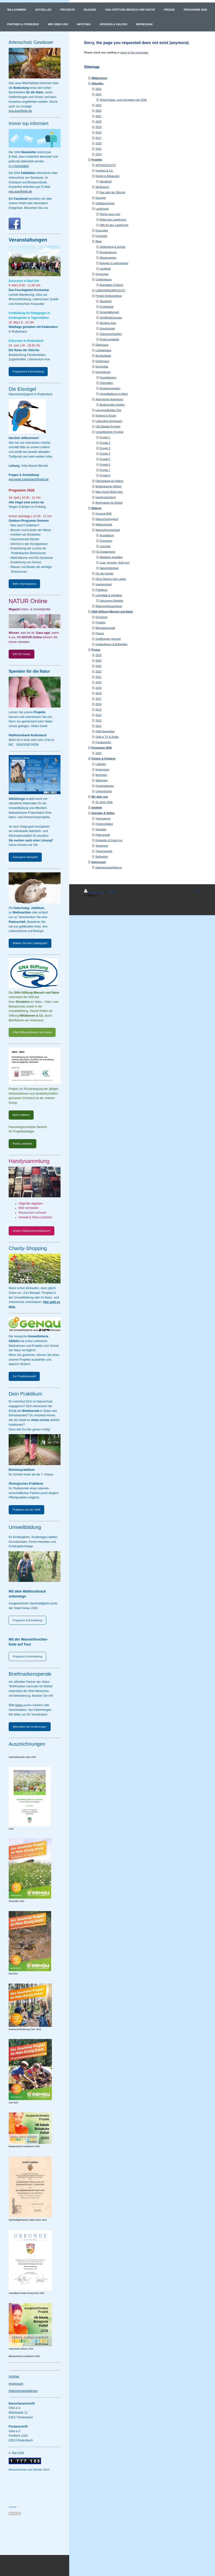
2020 (98, 121)
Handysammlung (105, 497)
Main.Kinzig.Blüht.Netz (109, 491)
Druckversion (94, 891)
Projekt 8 (105, 475)
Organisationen (104, 785)
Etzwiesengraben (110, 388)
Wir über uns (99, 796)
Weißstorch (102, 186)
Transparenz (102, 818)
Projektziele (107, 306)
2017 (98, 137)
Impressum (98, 861)
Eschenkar (101, 366)
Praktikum (101, 589)
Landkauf (105, 268)
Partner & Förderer (103, 758)
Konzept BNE (103, 513)
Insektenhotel (103, 584)
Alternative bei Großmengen (30, 1726)
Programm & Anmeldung (27, 1620)
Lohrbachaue (103, 350)
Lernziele (105, 546)
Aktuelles (97, 83)
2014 (98, 154)
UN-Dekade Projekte (107, 426)
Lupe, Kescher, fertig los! (114, 562)
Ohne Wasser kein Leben (110, 578)
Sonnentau (101, 273)
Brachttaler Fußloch (111, 284)
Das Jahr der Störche (112, 192)
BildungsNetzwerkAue (108, 606)
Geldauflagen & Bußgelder (111, 644)
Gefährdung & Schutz (113, 246)
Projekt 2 (105, 442)
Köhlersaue (102, 361)
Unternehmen (103, 791)
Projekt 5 (105, 459)
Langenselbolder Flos (108, 410)
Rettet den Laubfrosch (113, 219)
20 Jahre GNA (104, 802)
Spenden (100, 829)
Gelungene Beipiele (111, 600)
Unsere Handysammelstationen (31, 1230)
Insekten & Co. (104, 170)
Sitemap (111, 891)
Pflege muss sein (110, 214)
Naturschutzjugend (106, 518)
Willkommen (99, 77)
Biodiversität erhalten (112, 404)
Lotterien (100, 763)
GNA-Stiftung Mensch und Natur (32, 1032)
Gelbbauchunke (104, 203)
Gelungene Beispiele (25, 857)
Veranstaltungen (109, 312)
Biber (98, 241)
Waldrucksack (103, 524)
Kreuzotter (101, 230)
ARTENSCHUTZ (105, 165)
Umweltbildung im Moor (114, 393)
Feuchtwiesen (108, 377)
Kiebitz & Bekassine (107, 175)
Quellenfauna (103, 279)
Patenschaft (102, 834)
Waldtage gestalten (111, 557)
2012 (98, 725)
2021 (98, 116)
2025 (98, 88)
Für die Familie (104, 573)
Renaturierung (108, 252)
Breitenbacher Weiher (108, 486)
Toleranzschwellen (111, 333)
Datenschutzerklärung (108, 867)
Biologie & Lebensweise (114, 263)
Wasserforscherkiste (107, 529)
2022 (98, 110)
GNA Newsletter (105, 731)
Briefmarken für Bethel (108, 502)
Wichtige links (108, 322)
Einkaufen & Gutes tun (109, 840)
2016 (98, 143)
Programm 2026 (101, 747)
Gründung (101, 616)
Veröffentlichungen (111, 317)
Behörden (101, 774)
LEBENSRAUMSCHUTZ (110, 290)
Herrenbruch (102, 371)
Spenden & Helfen (103, 812)
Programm (106, 540)
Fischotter (101, 235)
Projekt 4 (105, 453)
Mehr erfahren (21, 1114)
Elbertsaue (101, 344)
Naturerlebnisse (109, 567)
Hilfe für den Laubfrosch (114, 224)
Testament (101, 845)
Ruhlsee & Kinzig (105, 415)
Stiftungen (101, 780)
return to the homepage (134, 52)
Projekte (96, 159)
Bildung (96, 508)
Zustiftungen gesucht (108, 638)
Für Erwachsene (105, 551)
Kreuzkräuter (107, 328)
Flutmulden (106, 382)
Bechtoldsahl (103, 355)
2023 (98, 105)
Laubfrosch (102, 208)
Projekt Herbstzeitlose (108, 295)
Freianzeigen (103, 742)
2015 (98, 148)
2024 (98, 94)
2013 (98, 720)
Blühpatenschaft (105, 627)
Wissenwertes (108, 257)
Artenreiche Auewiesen (109, 399)
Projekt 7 (105, 469)
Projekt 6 (105, 464)
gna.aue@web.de (20, 191)
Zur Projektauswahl (24, 1376)
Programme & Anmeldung (28, 371)
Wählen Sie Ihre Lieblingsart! (30, 943)
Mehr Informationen (24, 583)
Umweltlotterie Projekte (109, 431)
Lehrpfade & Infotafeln (108, 595)
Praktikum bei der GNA (26, 1509)
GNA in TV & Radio (107, 736)
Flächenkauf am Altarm (109, 480)
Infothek (96, 807)
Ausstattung (107, 535)
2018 (98, 132)
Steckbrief (106, 181)
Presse (99, 633)
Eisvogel (100, 197)
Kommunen (102, 769)
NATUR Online (21, 654)
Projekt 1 (105, 437)
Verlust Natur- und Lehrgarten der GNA (123, 99)
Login (197, 890)
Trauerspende (103, 851)
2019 (98, 126)
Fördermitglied (104, 823)
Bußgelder (101, 856)
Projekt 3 (105, 448)
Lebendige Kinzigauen (108, 420)
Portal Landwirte (22, 1143)
